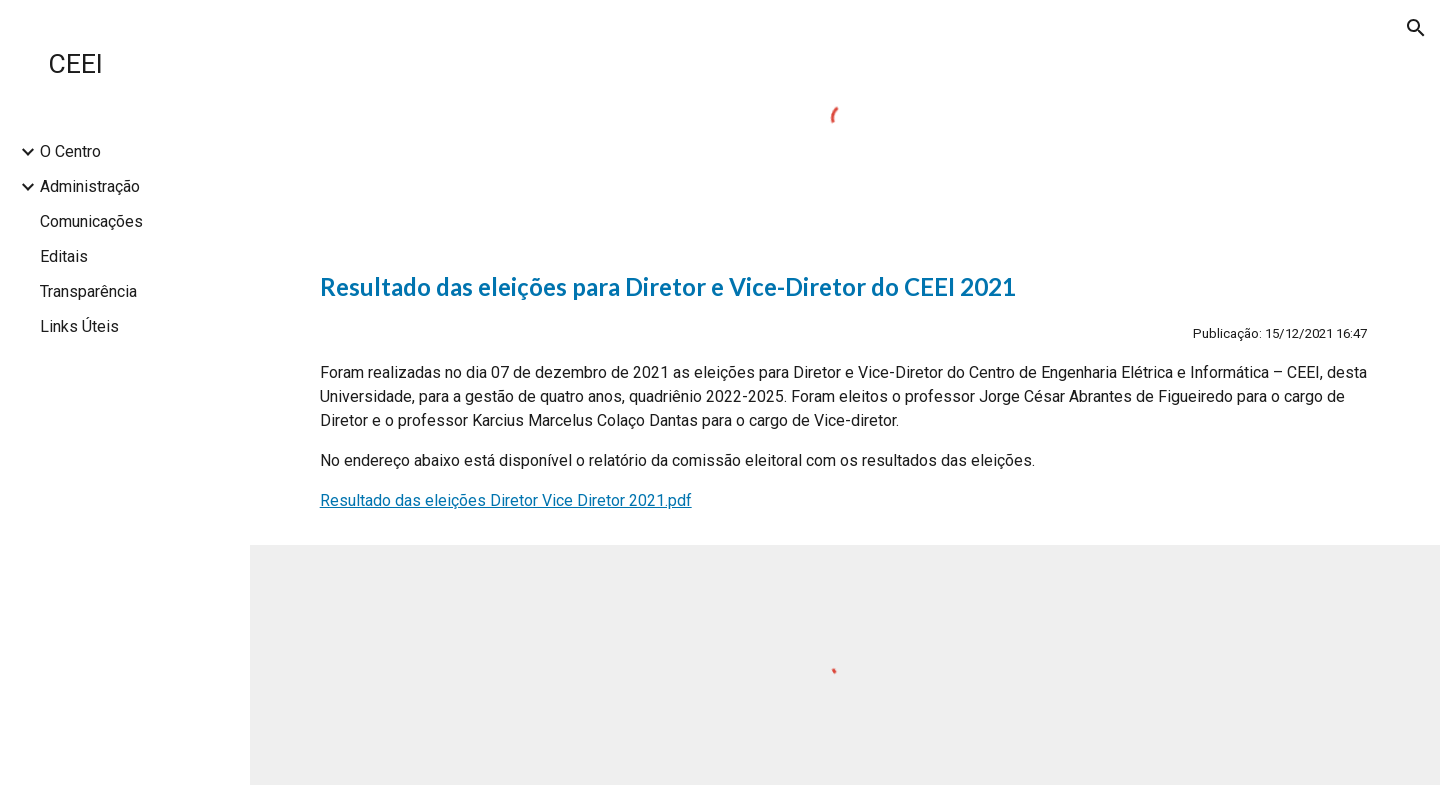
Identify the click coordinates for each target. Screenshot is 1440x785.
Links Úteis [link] (79, 326)
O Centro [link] (70, 151)
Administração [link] (90, 186)
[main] (845, 391)
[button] (1416, 28)
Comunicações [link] (91, 221)
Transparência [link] (88, 291)
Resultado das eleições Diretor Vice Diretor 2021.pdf (506, 500)
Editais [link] (64, 256)
